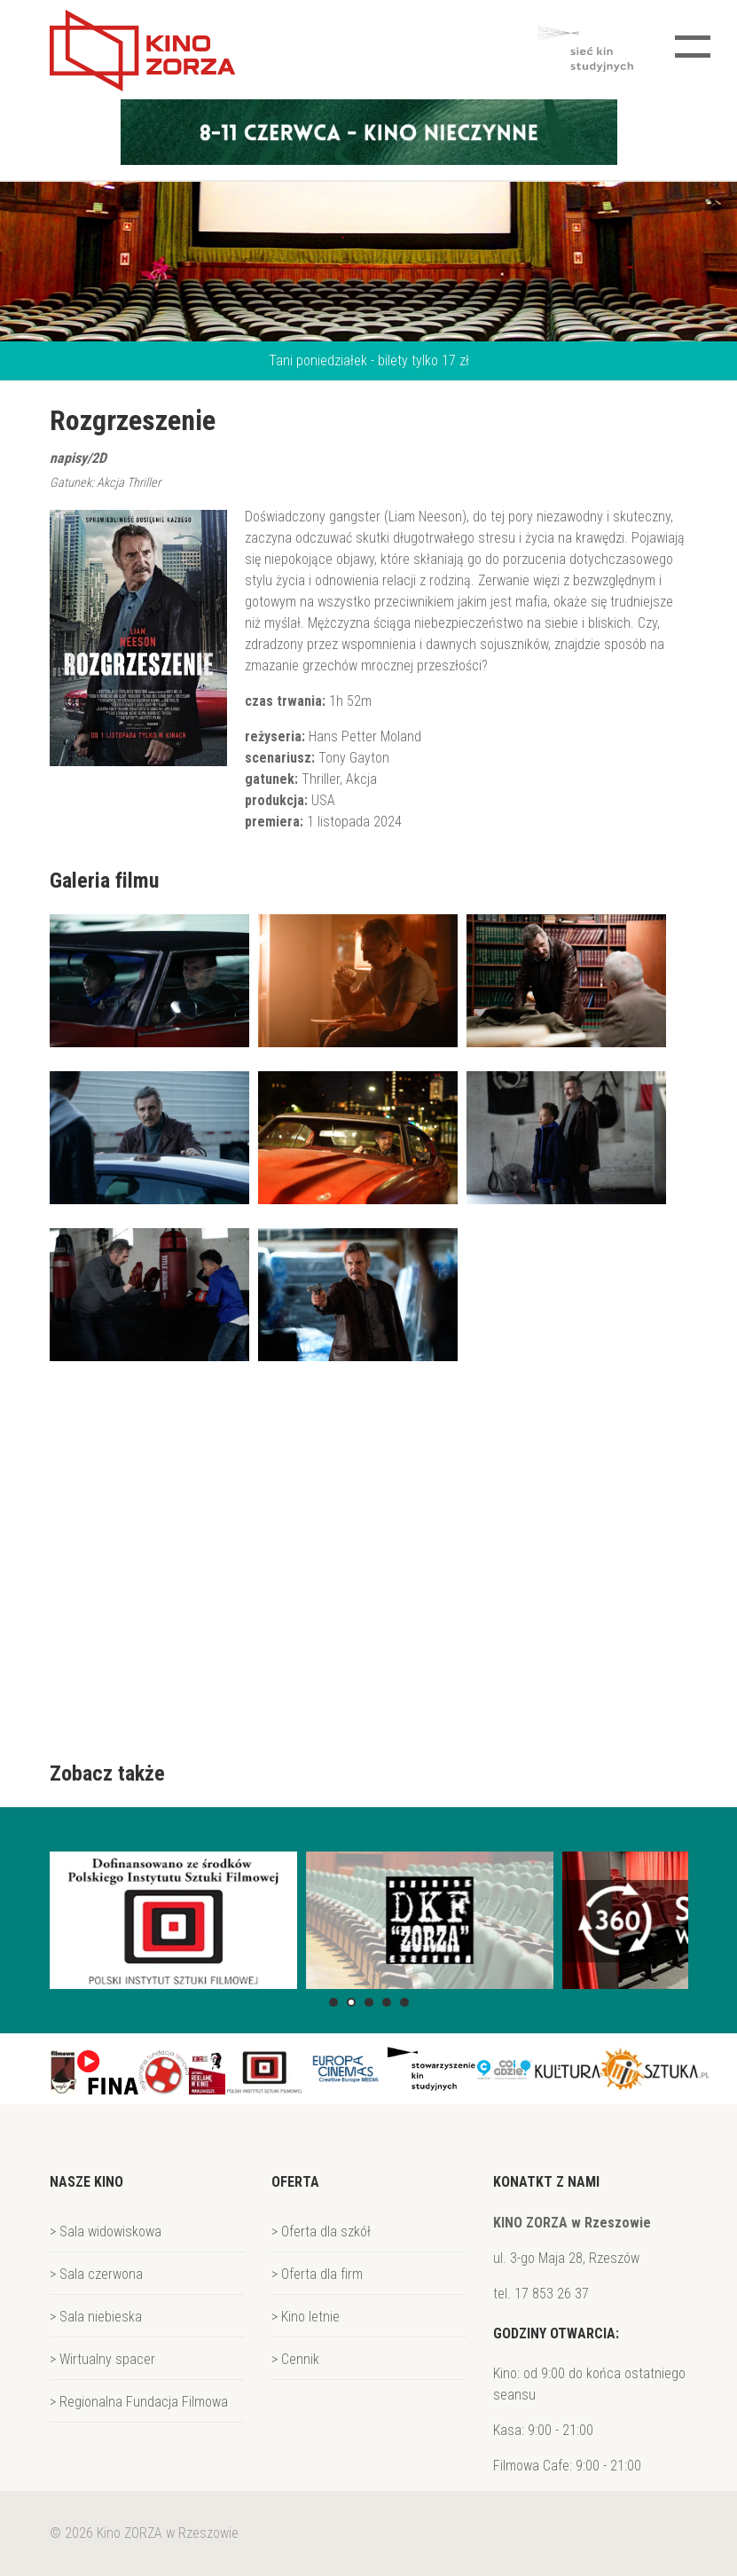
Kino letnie (310, 2316)
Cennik (300, 2359)
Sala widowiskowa (110, 2231)
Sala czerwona (101, 2274)
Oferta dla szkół (326, 2231)
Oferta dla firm (322, 2274)
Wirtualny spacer (107, 2359)
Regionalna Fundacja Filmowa (143, 2401)
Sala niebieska (100, 2316)
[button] (333, 2002)
